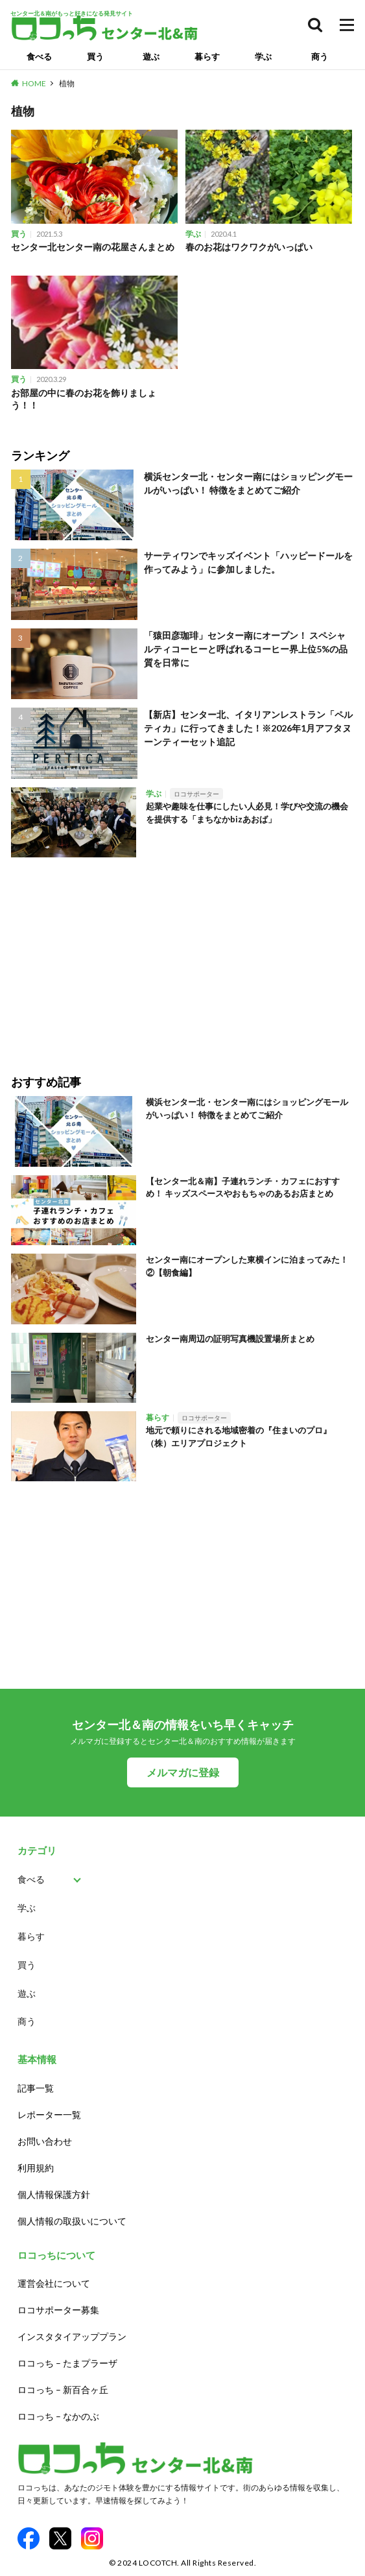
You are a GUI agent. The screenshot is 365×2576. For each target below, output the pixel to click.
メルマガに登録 (183, 1772)
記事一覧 (36, 2087)
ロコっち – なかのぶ (58, 2416)
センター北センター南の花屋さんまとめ (92, 246)
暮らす (207, 56)
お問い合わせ (45, 2141)
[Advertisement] (182, 956)
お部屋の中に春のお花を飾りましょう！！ (83, 399)
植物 (67, 83)
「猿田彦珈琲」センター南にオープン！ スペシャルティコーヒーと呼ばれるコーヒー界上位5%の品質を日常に (245, 649)
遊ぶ (151, 56)
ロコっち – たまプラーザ (67, 2362)
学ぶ (263, 56)
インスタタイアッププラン (72, 2336)
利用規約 (36, 2167)
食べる (39, 56)
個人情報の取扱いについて (72, 2220)
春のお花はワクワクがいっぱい (248, 246)
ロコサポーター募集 (58, 2309)
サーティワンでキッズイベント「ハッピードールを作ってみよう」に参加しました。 (248, 562)
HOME (34, 83)
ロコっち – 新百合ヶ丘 (63, 2389)
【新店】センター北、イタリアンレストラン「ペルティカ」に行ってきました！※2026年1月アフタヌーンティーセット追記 (248, 728)
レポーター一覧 (49, 2114)
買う (95, 56)
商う (319, 56)
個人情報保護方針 (54, 2194)
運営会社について (54, 2283)
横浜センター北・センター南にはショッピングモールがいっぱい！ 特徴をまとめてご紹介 (248, 483)
